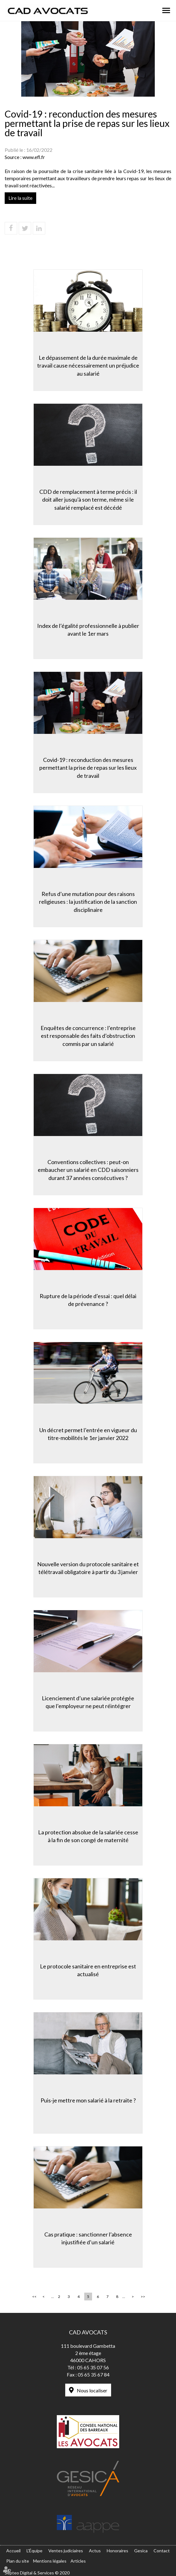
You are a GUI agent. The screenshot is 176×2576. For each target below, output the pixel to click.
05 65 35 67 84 (94, 2374)
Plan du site (17, 2561)
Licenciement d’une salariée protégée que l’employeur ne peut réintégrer (88, 1702)
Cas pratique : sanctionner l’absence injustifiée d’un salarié (88, 2238)
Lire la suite (20, 198)
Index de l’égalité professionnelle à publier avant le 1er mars (88, 629)
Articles (78, 2561)
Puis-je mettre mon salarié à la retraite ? (88, 2100)
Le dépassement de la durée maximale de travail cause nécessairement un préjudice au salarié (88, 365)
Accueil (13, 2550)
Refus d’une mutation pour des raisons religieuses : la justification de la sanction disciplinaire (88, 901)
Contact (162, 2550)
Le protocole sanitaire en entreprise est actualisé (88, 1970)
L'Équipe (34, 2550)
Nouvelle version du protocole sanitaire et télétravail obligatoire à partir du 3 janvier (88, 1568)
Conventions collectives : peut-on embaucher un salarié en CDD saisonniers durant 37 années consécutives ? (88, 1169)
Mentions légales (49, 2561)
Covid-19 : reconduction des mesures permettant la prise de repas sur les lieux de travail (88, 767)
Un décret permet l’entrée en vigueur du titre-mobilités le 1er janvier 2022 (88, 1434)
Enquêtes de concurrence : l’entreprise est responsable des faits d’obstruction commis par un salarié (88, 1035)
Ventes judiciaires (65, 2550)
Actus (95, 2550)
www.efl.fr (33, 157)
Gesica (141, 2550)
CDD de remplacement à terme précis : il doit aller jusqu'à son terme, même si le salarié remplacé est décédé (88, 499)
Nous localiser (92, 2390)
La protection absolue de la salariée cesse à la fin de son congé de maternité (88, 1836)
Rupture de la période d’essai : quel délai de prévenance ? (88, 1300)
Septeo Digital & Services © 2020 (37, 2572)
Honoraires (117, 2550)
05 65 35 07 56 (93, 2367)
